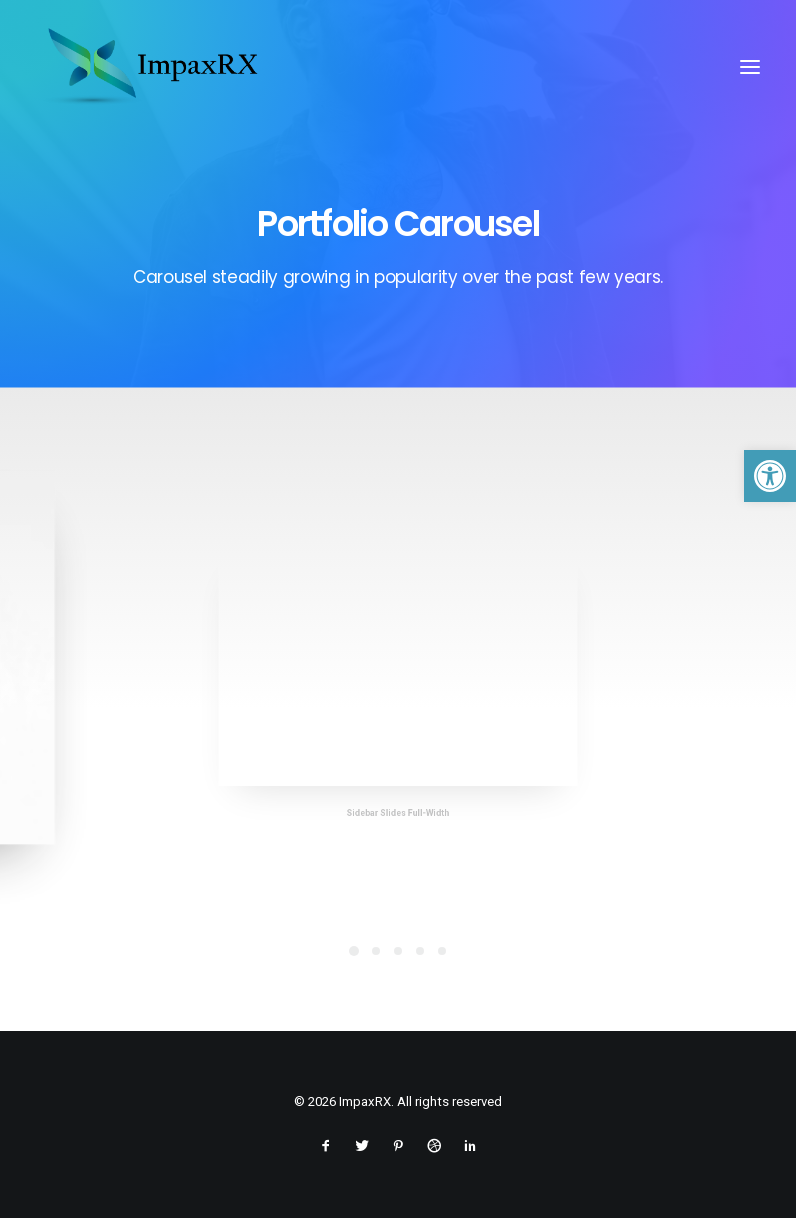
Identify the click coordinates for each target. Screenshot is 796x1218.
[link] (770, 476)
